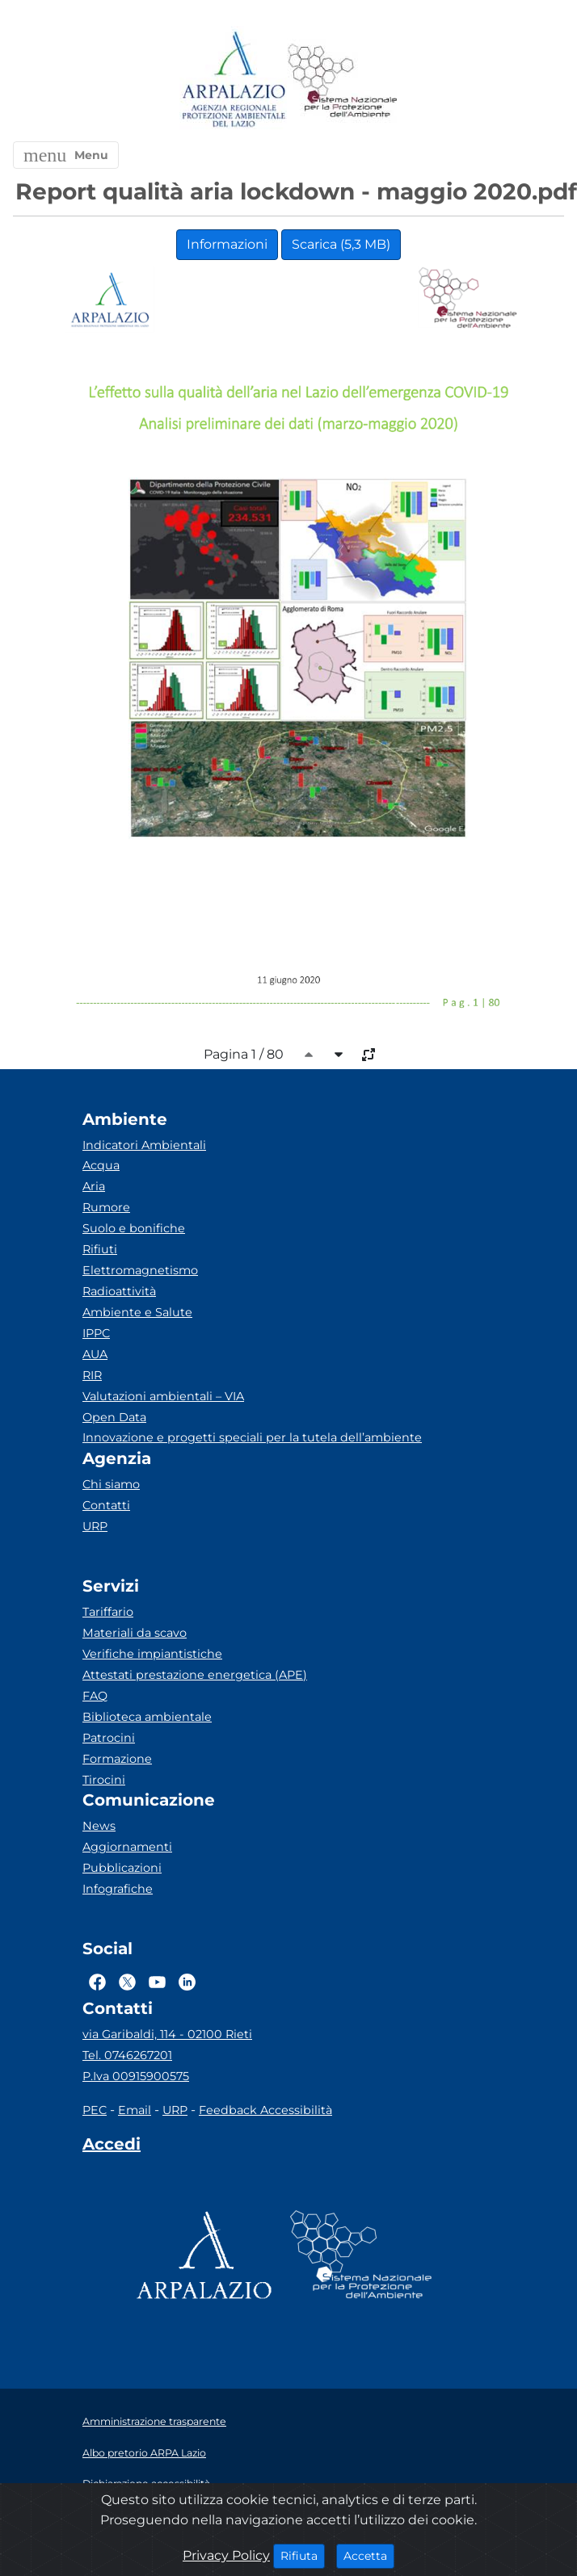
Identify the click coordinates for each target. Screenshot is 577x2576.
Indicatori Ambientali (144, 1145)
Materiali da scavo (134, 1633)
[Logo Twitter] (127, 1982)
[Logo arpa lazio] (233, 80)
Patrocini (108, 1738)
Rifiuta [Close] (302, 2555)
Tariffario (107, 1612)
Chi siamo (111, 1484)
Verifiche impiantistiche (152, 1654)
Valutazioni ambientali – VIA (163, 1396)
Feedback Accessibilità (265, 2110)
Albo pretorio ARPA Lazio (144, 2453)
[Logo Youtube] (157, 1982)
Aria (93, 1186)
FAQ (94, 1696)
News (99, 1826)
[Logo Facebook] (97, 1982)
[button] (66, 155)
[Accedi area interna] (111, 2147)
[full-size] (368, 1054)
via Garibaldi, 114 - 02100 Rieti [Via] (167, 2034)
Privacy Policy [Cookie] (226, 2555)
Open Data (114, 1417)
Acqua (101, 1165)
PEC (94, 2110)
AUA (94, 1354)
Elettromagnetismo (140, 1270)
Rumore (106, 1207)
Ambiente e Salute (137, 1312)
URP (94, 1526)
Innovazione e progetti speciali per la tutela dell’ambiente (252, 1437)
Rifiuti (99, 1249)
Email (134, 2110)
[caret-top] (308, 1054)
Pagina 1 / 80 (244, 1054)
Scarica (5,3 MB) (341, 244)
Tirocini (103, 1780)
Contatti (106, 1505)
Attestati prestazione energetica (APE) (194, 1675)
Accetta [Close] (368, 2555)
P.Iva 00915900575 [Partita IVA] (135, 2076)
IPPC (96, 1333)
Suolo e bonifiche (133, 1228)
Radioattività (119, 1291)
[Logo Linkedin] (187, 1982)
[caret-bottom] (338, 1054)
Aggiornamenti (127, 1847)
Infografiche (117, 1889)
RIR (92, 1375)
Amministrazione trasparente (154, 2421)
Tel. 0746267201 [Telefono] (127, 2055)
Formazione (117, 1759)
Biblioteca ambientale (147, 1717)
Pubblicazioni (122, 1868)
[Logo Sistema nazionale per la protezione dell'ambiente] (342, 80)
